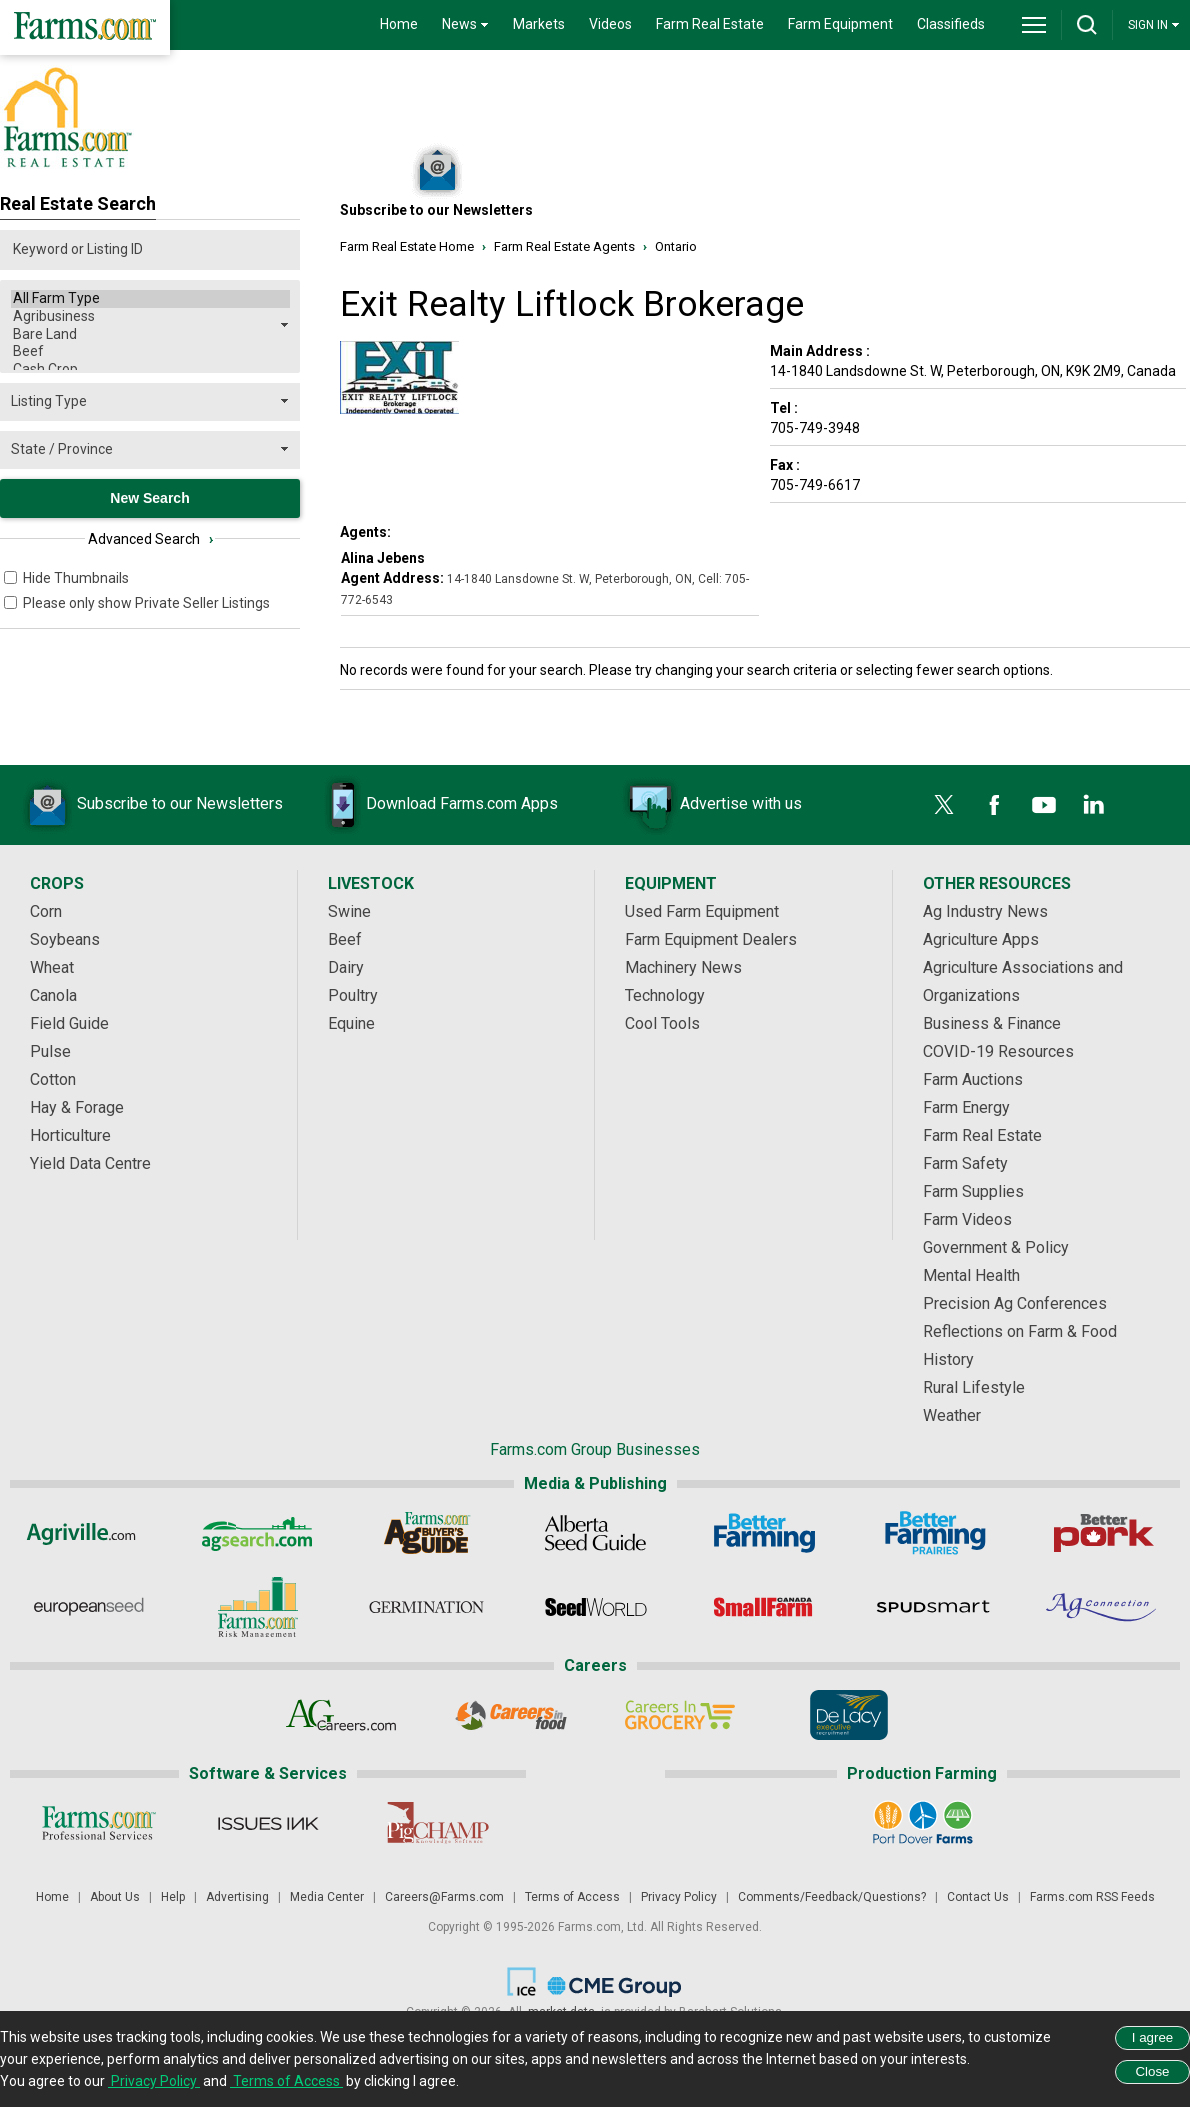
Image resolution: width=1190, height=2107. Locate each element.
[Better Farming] (764, 1533)
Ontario (676, 246)
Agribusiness (150, 317)
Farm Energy (966, 1107)
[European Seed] (88, 1607)
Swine (349, 911)
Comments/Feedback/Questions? (832, 1897)
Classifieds (951, 24)
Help (173, 1897)
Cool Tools (662, 1023)
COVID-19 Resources (998, 1051)
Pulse (50, 1051)
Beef (150, 352)
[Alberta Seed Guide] (595, 1533)
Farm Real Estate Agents (564, 246)
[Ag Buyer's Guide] (426, 1533)
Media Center (327, 1897)
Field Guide (69, 1023)
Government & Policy (996, 1247)
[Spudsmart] (933, 1607)
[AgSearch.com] (257, 1533)
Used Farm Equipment (702, 911)
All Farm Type (150, 299)
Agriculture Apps (981, 939)
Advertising (237, 1897)
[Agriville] (88, 1533)
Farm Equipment (840, 24)
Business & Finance (992, 1023)
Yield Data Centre (90, 1163)
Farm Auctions (973, 1079)
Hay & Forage (77, 1107)
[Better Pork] (1102, 1533)
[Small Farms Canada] (764, 1607)
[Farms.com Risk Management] (257, 1607)
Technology (665, 995)
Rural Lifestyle (974, 1387)
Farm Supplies (973, 1191)
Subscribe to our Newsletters (150, 805)
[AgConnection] (1102, 1607)
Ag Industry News (985, 911)
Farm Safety (965, 1163)
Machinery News (683, 967)
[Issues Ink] (267, 1823)
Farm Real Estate (710, 24)
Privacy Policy (679, 1897)
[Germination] (426, 1607)
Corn (46, 911)
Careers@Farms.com (444, 1897)
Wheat (52, 967)
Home (399, 24)
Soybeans (65, 939)
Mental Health (971, 1275)
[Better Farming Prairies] (933, 1533)
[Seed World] (595, 1607)
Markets (539, 24)
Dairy (346, 967)
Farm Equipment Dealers (711, 939)
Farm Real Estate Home (407, 246)
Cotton (53, 1079)
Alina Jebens (383, 558)
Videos (610, 24)
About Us (115, 1897)
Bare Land (150, 335)
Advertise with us (711, 805)
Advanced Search (150, 539)
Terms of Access (572, 1897)
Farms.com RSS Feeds (1092, 1897)
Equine (351, 1023)
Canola (53, 995)
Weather (952, 1415)
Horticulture (70, 1135)
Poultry (353, 995)
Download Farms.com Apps (432, 805)
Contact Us (978, 1897)
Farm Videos (967, 1219)
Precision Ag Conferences (1015, 1303)
